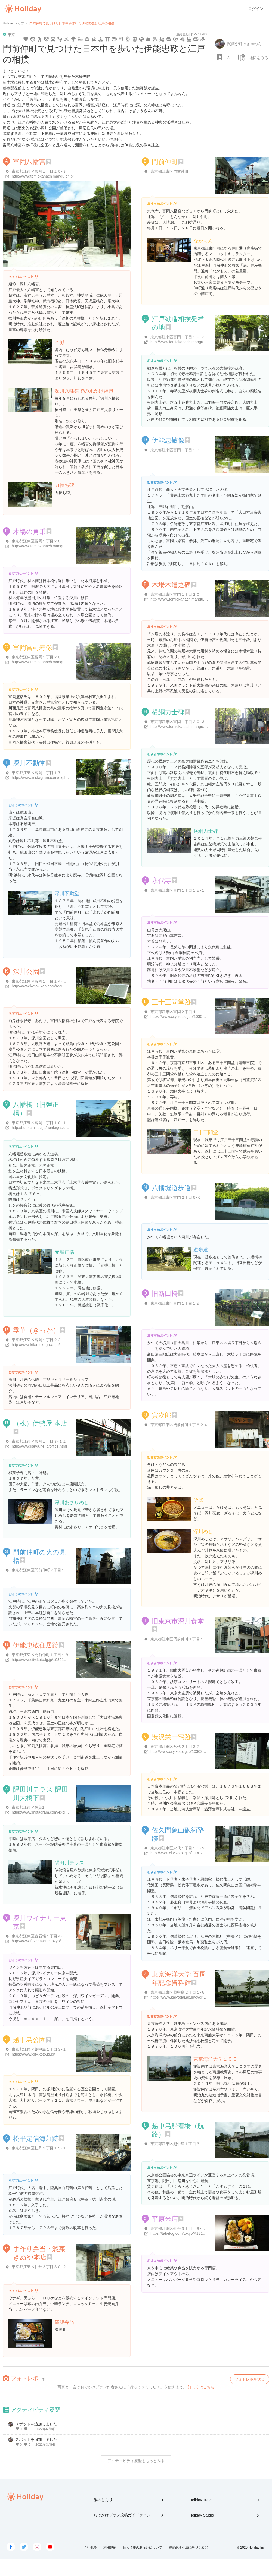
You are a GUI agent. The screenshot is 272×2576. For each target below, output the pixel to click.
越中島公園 (29, 2039)
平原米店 (165, 2219)
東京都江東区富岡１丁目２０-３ (39, 171)
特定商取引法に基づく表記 (188, 2547)
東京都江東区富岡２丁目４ (173, 1011)
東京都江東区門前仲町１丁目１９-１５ (183, 1639)
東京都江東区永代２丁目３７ (175, 1746)
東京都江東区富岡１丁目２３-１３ (41, 1340)
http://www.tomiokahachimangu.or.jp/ (43, 176)
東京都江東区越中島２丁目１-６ (177, 1992)
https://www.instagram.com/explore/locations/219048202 (59, 777)
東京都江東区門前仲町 (169, 171)
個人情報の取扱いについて (142, 2547)
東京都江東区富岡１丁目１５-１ (177, 890)
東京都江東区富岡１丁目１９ (175, 1303)
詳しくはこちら (201, 2387)
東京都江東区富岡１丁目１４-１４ (41, 981)
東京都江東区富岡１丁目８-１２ (39, 1441)
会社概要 (90, 2547)
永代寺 (161, 880)
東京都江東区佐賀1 (28, 1807)
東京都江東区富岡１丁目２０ (36, 541)
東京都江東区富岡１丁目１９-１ (39, 1122)
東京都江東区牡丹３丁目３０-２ (39, 2267)
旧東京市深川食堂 (178, 1621)
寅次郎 (161, 1415)
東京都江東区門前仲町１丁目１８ (40, 1655)
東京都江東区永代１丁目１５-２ (177, 1848)
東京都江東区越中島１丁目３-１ (39, 2049)
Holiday (22, 8)
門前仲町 (165, 161)
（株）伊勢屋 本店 (40, 1423)
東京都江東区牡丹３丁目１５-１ (39, 2148)
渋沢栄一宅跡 (171, 1737)
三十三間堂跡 (171, 1002)
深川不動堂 (29, 763)
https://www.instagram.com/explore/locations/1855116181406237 (67, 1812)
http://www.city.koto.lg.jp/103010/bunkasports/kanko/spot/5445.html (68, 1660)
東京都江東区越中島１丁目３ (175, 2144)
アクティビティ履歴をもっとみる (136, 2460)
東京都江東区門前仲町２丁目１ (38, 1570)
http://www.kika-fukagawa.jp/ (36, 1345)
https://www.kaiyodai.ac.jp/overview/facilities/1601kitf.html (198, 1997)
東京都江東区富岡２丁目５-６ (175, 1197)
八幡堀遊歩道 (171, 1187)
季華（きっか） (36, 1330)
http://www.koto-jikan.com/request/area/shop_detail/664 (58, 986)
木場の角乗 (29, 531)
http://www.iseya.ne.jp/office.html (39, 1446)
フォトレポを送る (249, 2379)
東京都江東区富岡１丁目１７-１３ (41, 773)
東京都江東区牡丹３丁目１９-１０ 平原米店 (187, 2228)
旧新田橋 (165, 1293)
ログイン (255, 9)
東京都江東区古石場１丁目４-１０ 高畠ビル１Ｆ (53, 1936)
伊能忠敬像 (168, 440)
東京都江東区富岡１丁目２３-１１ (179, 450)
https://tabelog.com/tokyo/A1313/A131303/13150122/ (195, 2233)
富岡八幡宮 (29, 161)
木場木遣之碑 (171, 584)
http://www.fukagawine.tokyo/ (36, 1941)
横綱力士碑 (168, 712)
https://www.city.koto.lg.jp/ (33, 2054)
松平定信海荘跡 (36, 2138)
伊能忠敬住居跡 (36, 1645)
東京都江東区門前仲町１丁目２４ (179, 1425)
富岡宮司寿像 (32, 647)
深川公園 (26, 971)
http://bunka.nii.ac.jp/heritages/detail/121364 (49, 1127)
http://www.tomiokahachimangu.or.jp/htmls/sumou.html (196, 726)
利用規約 (109, 2547)
